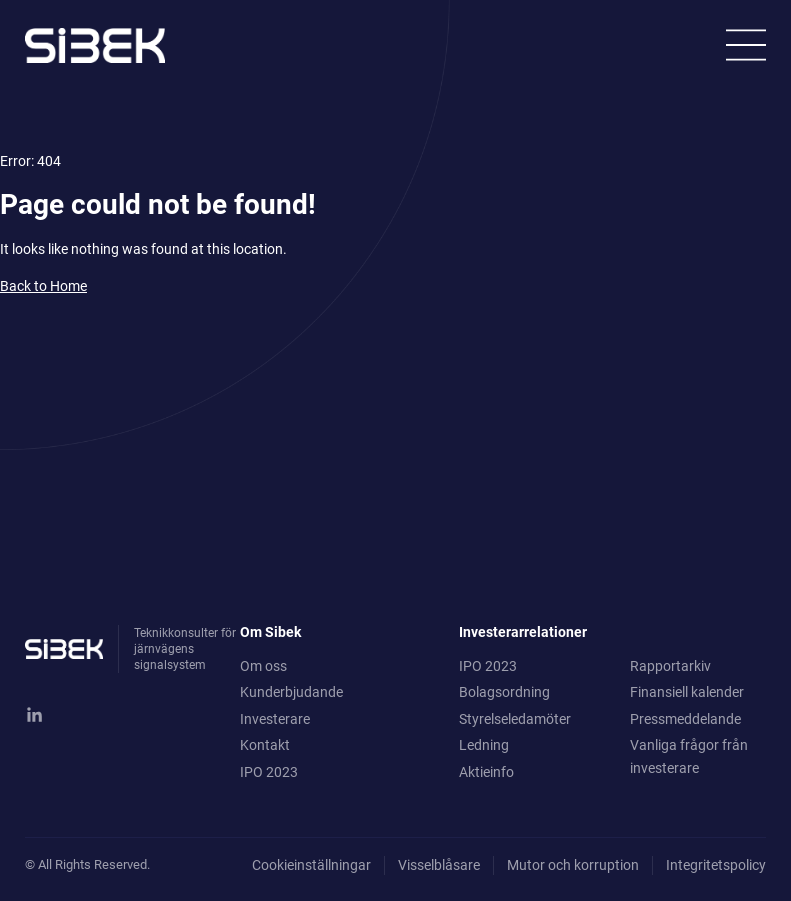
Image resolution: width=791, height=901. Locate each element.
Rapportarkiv (670, 666)
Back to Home (43, 286)
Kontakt (265, 745)
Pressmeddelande (685, 719)
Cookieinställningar (311, 865)
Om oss (263, 666)
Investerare (275, 719)
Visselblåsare (439, 865)
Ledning (484, 745)
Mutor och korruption (573, 865)
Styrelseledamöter (515, 719)
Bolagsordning (504, 692)
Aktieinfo (486, 772)
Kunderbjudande (291, 692)
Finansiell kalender (687, 692)
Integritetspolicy (716, 865)
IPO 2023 (269, 772)
